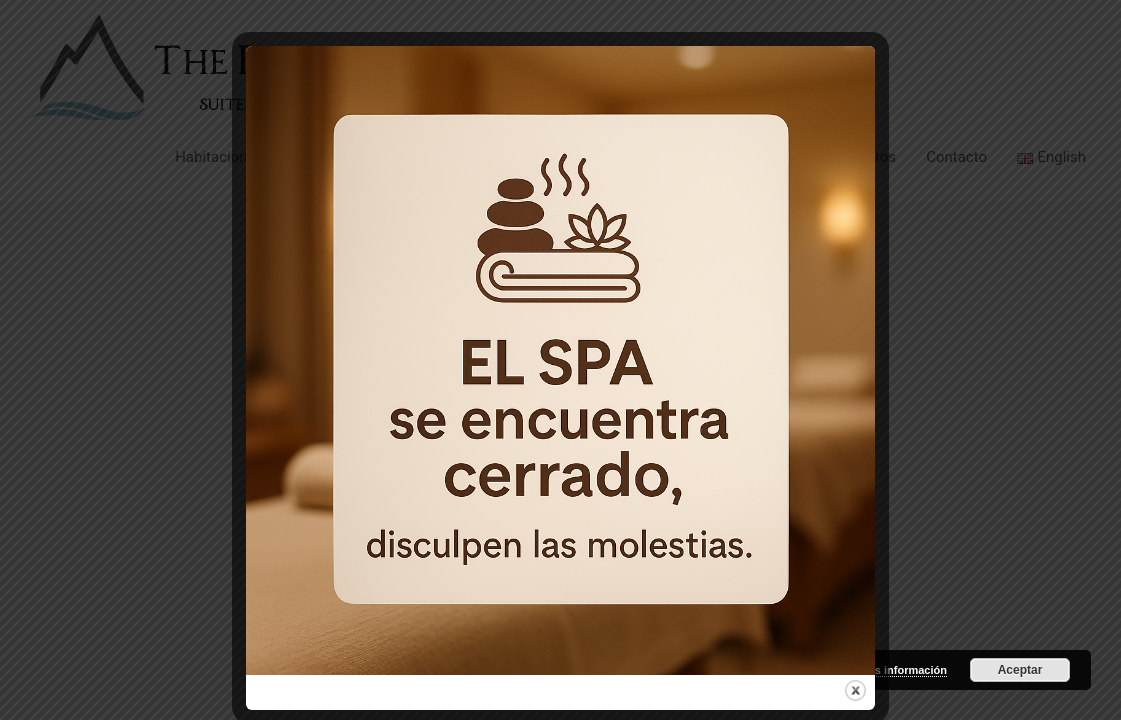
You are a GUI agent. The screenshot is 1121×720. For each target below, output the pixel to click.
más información (903, 670)
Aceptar (1020, 670)
